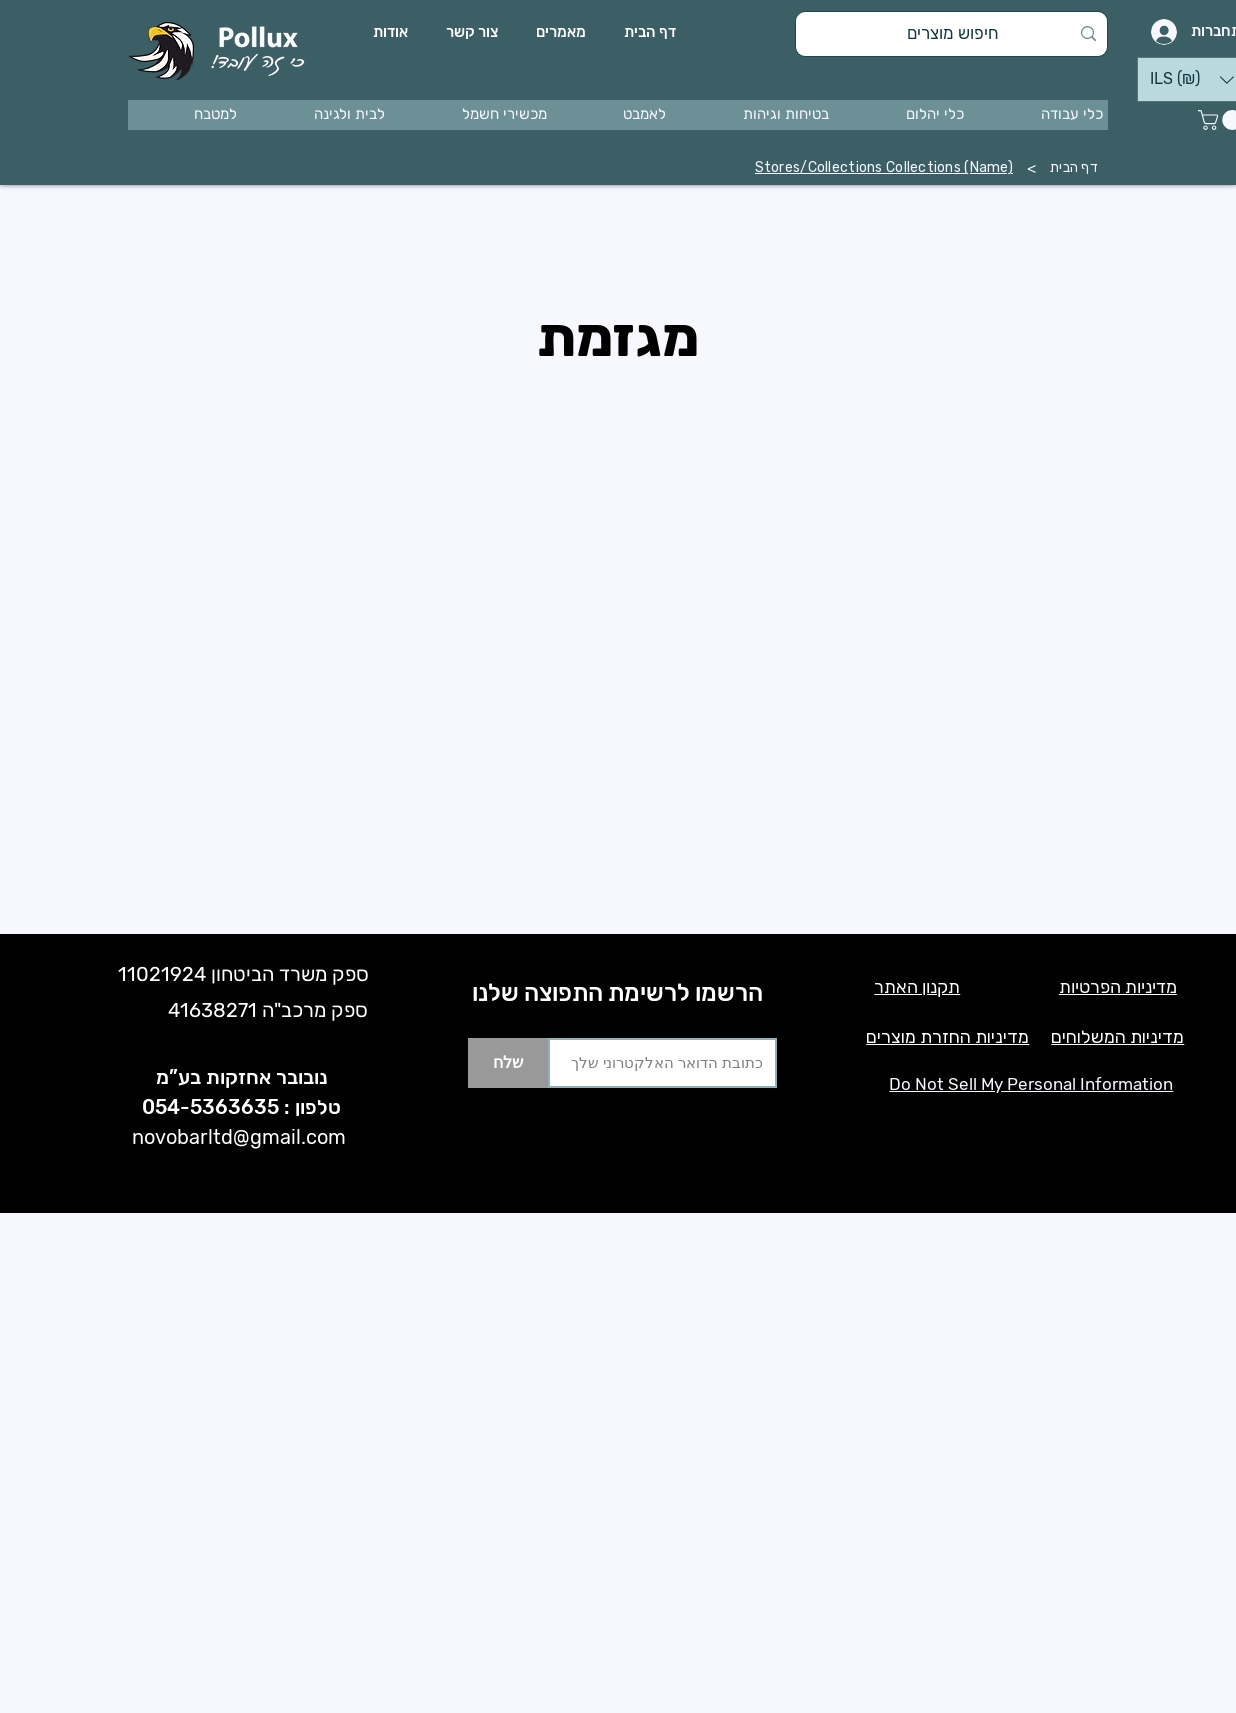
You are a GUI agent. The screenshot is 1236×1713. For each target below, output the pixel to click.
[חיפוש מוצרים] (953, 34)
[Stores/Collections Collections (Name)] (884, 168)
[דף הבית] (1074, 168)
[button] (1041, 115)
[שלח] (508, 1063)
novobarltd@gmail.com (239, 1137)
